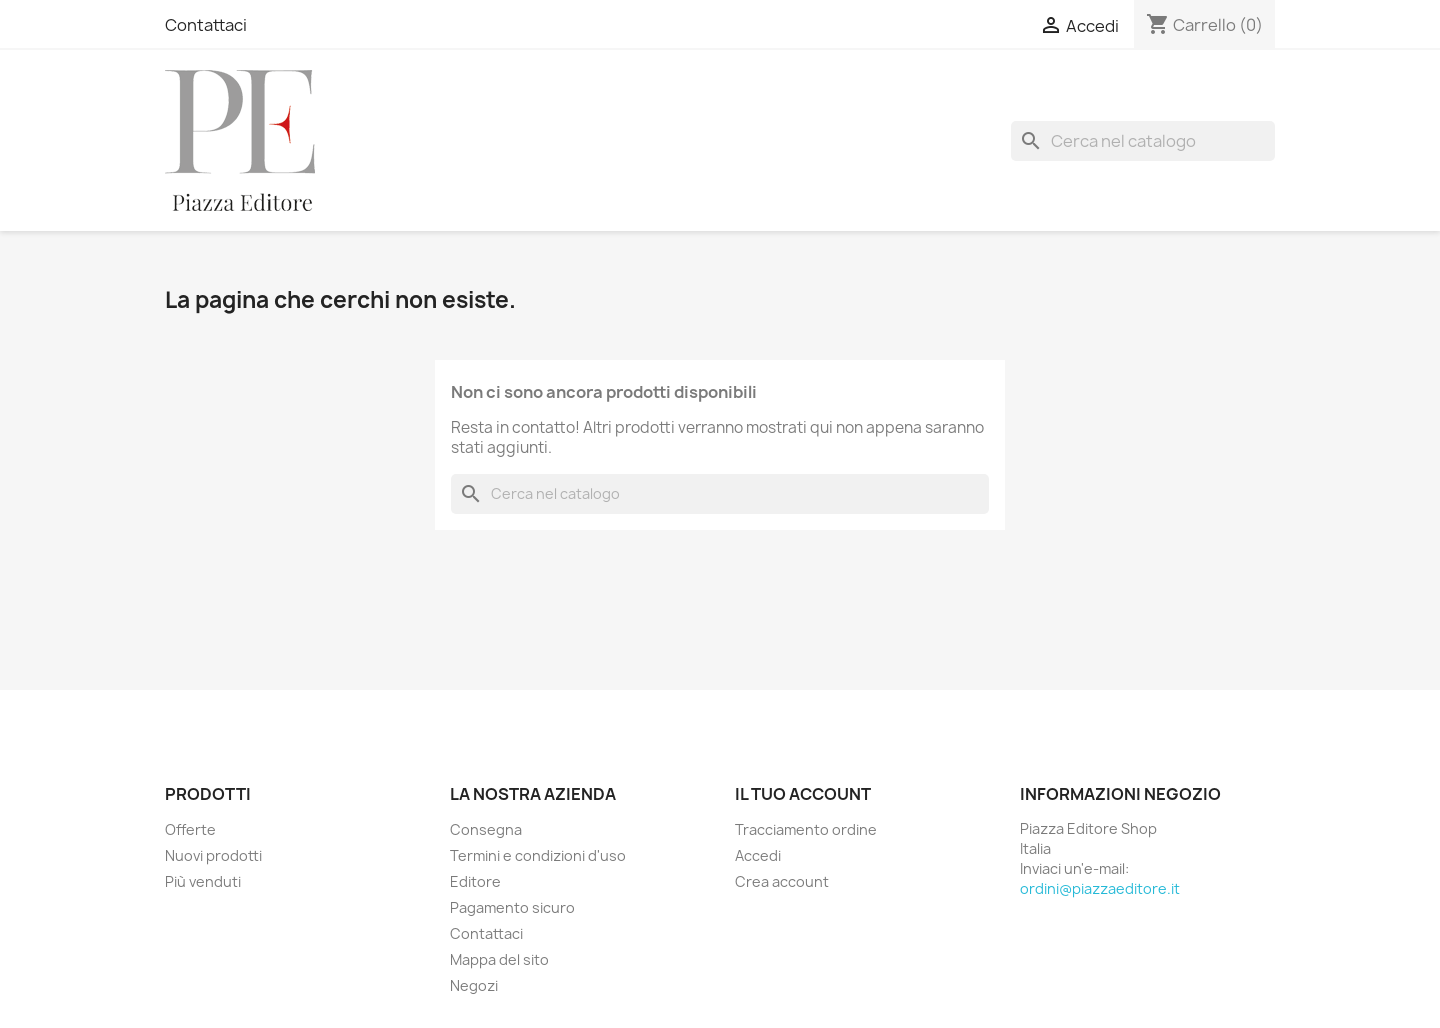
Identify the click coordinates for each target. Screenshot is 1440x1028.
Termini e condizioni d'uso (538, 855)
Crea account (782, 881)
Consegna (486, 829)
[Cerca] (1143, 141)
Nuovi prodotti (213, 855)
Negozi (474, 985)
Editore (475, 881)
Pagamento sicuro (512, 907)
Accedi (758, 855)
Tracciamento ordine (806, 829)
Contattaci (206, 25)
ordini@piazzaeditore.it (1100, 888)
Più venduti (203, 881)
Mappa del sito (499, 959)
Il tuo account (803, 794)
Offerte (190, 829)
